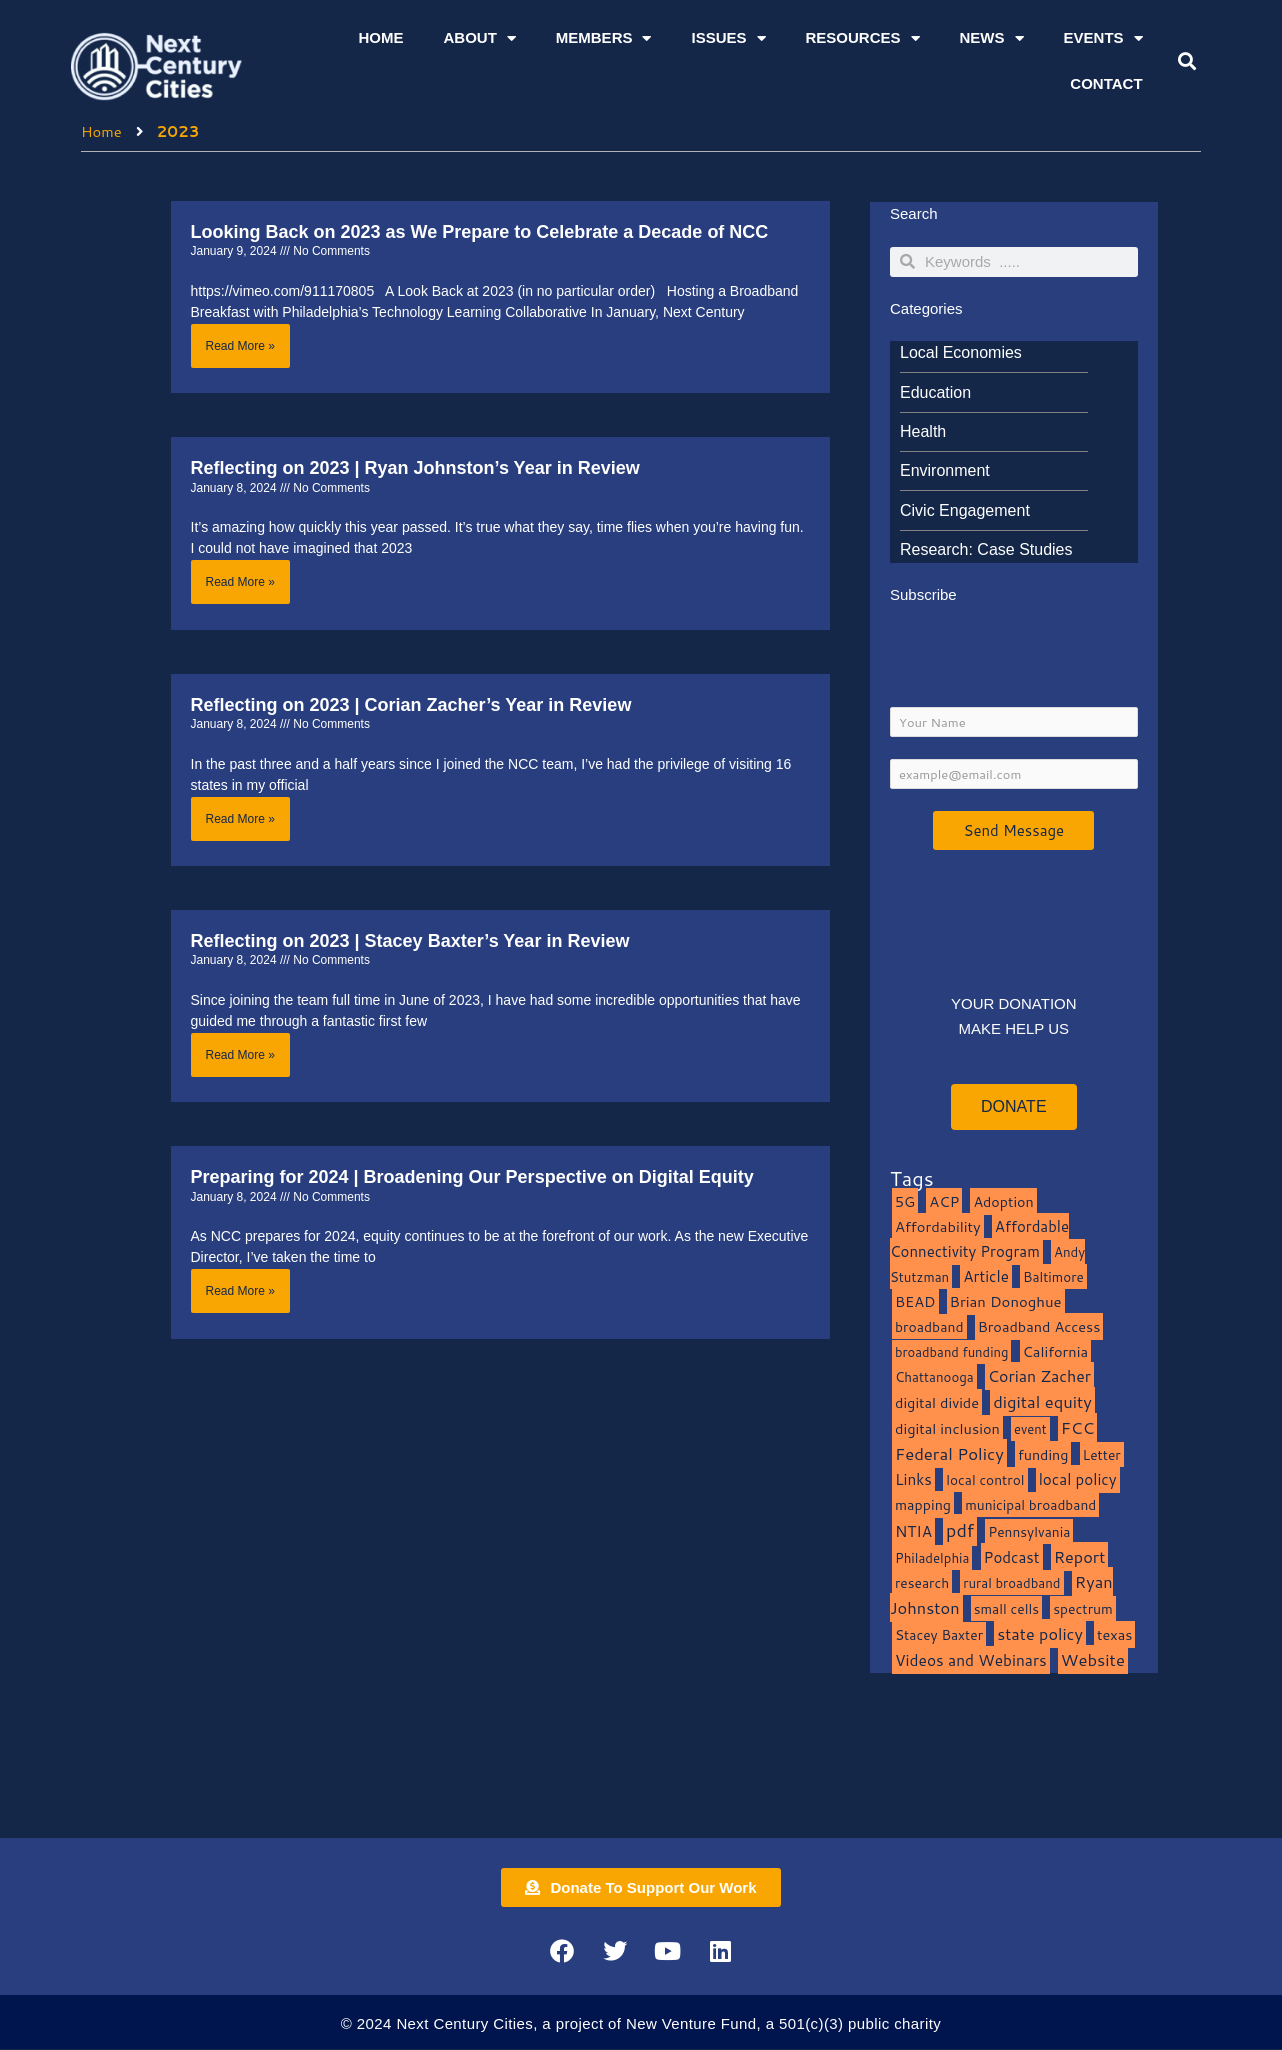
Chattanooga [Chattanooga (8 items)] (934, 1378)
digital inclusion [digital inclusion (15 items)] (947, 1429)
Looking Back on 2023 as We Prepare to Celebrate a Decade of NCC (480, 231)
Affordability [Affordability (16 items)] (938, 1227)
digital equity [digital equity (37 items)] (1042, 1403)
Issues (728, 38)
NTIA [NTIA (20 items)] (913, 1532)
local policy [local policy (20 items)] (1078, 1481)
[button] (1186, 61)
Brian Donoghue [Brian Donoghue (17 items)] (1006, 1303)
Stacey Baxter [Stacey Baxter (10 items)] (939, 1635)
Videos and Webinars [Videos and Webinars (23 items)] (971, 1661)
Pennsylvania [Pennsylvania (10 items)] (1029, 1532)
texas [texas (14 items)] (1114, 1635)
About (479, 38)
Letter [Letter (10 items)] (1102, 1455)
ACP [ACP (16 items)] (944, 1203)
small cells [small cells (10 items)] (1006, 1610)
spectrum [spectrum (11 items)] (1083, 1610)
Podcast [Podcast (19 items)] (1012, 1558)
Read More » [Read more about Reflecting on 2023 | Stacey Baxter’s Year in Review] (240, 1055)
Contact (1106, 83)
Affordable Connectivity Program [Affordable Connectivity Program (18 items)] (979, 1240)
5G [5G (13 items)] (905, 1203)
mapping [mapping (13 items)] (923, 1506)
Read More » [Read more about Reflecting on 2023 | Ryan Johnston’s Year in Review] (240, 582)
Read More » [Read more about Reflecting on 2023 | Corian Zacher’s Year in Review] (240, 819)
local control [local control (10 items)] (985, 1481)
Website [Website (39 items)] (1093, 1660)
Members (604, 38)
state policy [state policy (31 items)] (1040, 1634)
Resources (863, 38)
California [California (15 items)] (1055, 1352)
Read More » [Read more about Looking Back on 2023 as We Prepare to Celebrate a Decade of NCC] (240, 345)
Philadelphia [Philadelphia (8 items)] (932, 1558)
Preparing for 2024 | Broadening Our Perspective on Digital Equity (472, 1178)
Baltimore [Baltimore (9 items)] (1053, 1278)
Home (380, 37)
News (992, 38)
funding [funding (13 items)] (1043, 1455)
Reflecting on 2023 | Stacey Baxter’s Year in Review (410, 941)
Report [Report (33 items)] (1080, 1557)
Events (1103, 38)
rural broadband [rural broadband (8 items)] (1011, 1584)
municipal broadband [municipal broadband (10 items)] (1030, 1506)
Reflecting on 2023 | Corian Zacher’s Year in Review (411, 705)
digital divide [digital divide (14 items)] (937, 1404)
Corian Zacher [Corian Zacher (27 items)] (1039, 1378)
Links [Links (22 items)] (913, 1481)
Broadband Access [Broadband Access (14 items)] (1039, 1327)
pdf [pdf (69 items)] (960, 1531)
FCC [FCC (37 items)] (1078, 1428)
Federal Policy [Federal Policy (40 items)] (949, 1454)
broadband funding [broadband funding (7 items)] (951, 1353)
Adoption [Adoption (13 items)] (1003, 1203)
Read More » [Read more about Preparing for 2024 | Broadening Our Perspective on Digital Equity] (240, 1292)
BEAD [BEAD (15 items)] (915, 1303)
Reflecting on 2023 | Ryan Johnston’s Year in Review (415, 468)
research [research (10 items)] (922, 1584)
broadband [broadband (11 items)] (929, 1327)
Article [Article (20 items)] (986, 1278)
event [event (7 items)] (1030, 1430)
